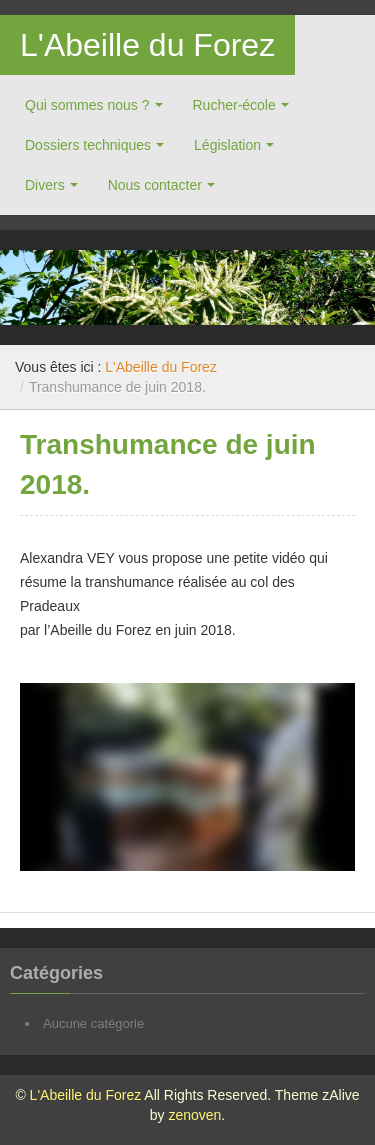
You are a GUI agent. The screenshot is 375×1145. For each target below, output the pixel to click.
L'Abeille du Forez (147, 45)
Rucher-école (234, 105)
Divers (45, 185)
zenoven (194, 1115)
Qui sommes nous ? (87, 105)
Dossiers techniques (88, 145)
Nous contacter (155, 185)
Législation (227, 145)
